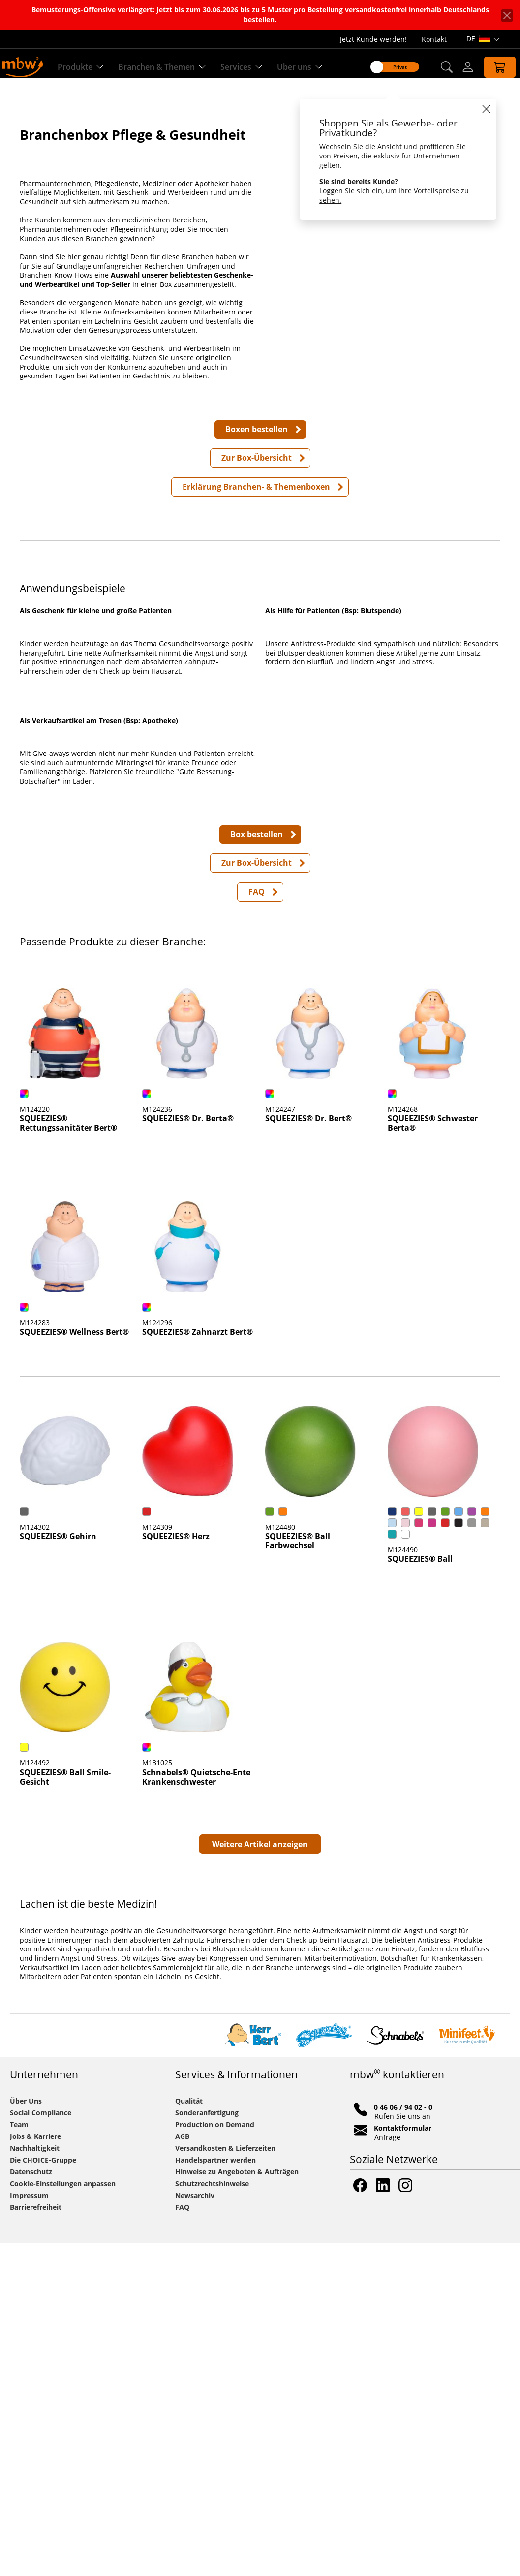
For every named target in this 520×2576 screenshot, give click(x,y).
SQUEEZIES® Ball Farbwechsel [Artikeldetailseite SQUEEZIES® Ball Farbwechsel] (297, 1874)
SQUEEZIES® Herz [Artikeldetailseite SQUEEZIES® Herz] (176, 1870)
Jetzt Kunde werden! (373, 39)
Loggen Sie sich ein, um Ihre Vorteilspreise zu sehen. (385, 195)
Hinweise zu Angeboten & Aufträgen (237, 2505)
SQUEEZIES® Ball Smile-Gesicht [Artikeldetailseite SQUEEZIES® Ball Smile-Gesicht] (65, 2110)
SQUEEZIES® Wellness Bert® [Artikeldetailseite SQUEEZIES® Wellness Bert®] (74, 1665)
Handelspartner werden (215, 2493)
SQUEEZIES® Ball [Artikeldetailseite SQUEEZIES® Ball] (420, 1892)
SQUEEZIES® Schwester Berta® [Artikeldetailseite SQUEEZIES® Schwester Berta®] (433, 1456)
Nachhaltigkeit (35, 2481)
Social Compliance (40, 2445)
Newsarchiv (194, 2528)
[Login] (459, 67)
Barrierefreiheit (35, 2540)
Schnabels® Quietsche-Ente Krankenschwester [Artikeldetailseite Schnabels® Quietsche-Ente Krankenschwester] (196, 2110)
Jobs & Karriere (35, 2469)
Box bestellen (256, 1167)
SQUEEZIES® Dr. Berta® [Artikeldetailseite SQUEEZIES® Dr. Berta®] (188, 1452)
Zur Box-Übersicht (256, 504)
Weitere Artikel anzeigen (260, 2177)
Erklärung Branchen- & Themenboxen (256, 533)
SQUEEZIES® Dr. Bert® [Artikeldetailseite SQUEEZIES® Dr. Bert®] (308, 1452)
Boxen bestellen (256, 476)
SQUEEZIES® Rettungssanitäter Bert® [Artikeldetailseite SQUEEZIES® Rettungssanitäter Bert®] (68, 1456)
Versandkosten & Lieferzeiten (225, 2481)
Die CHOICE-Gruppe (43, 2493)
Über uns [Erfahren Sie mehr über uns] (303, 67)
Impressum (29, 2528)
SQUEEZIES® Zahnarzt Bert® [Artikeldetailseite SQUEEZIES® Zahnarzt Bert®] (197, 1665)
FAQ (256, 1224)
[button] (437, 67)
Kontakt (434, 39)
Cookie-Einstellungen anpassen (63, 2516)
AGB (182, 2469)
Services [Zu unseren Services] (244, 67)
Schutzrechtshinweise (212, 2516)
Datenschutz (31, 2505)
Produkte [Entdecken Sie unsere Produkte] (83, 67)
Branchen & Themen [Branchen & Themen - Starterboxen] (165, 67)
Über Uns (26, 2434)
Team (19, 2457)
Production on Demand (214, 2457)
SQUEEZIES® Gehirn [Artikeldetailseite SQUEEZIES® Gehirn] (58, 1870)
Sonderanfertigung (207, 2445)
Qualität (189, 2434)
